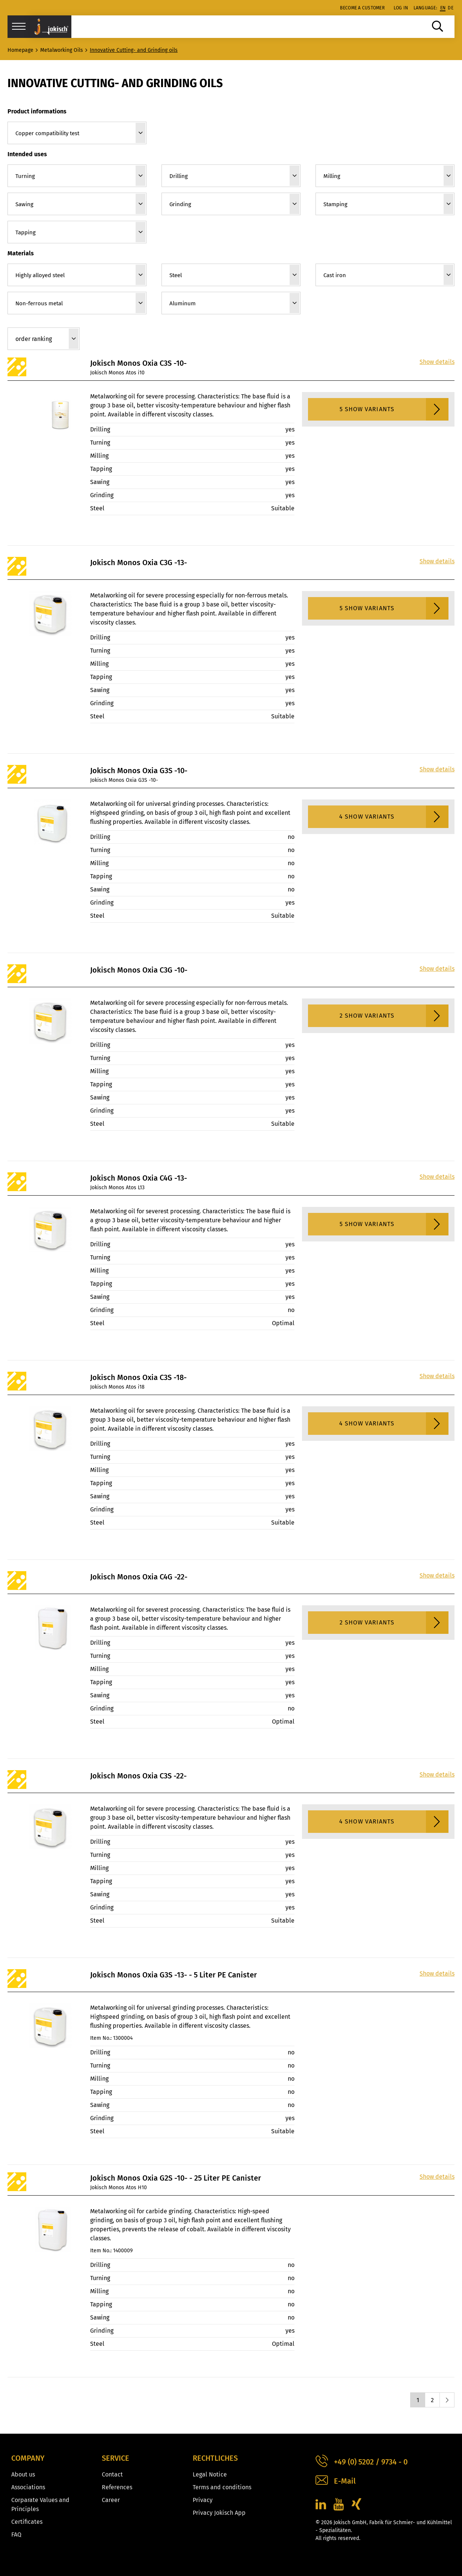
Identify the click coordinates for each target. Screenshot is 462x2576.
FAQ (16, 2534)
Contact (112, 2474)
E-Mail (336, 2481)
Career (111, 2500)
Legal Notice (210, 2474)
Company (27, 2458)
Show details (437, 361)
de (450, 8)
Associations (28, 2487)
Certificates (26, 2521)
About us (23, 2474)
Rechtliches (215, 2458)
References (117, 2487)
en (443, 8)
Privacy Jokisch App (219, 2512)
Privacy (203, 2500)
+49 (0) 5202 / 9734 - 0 (362, 2462)
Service (115, 2458)
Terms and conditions (222, 2487)
